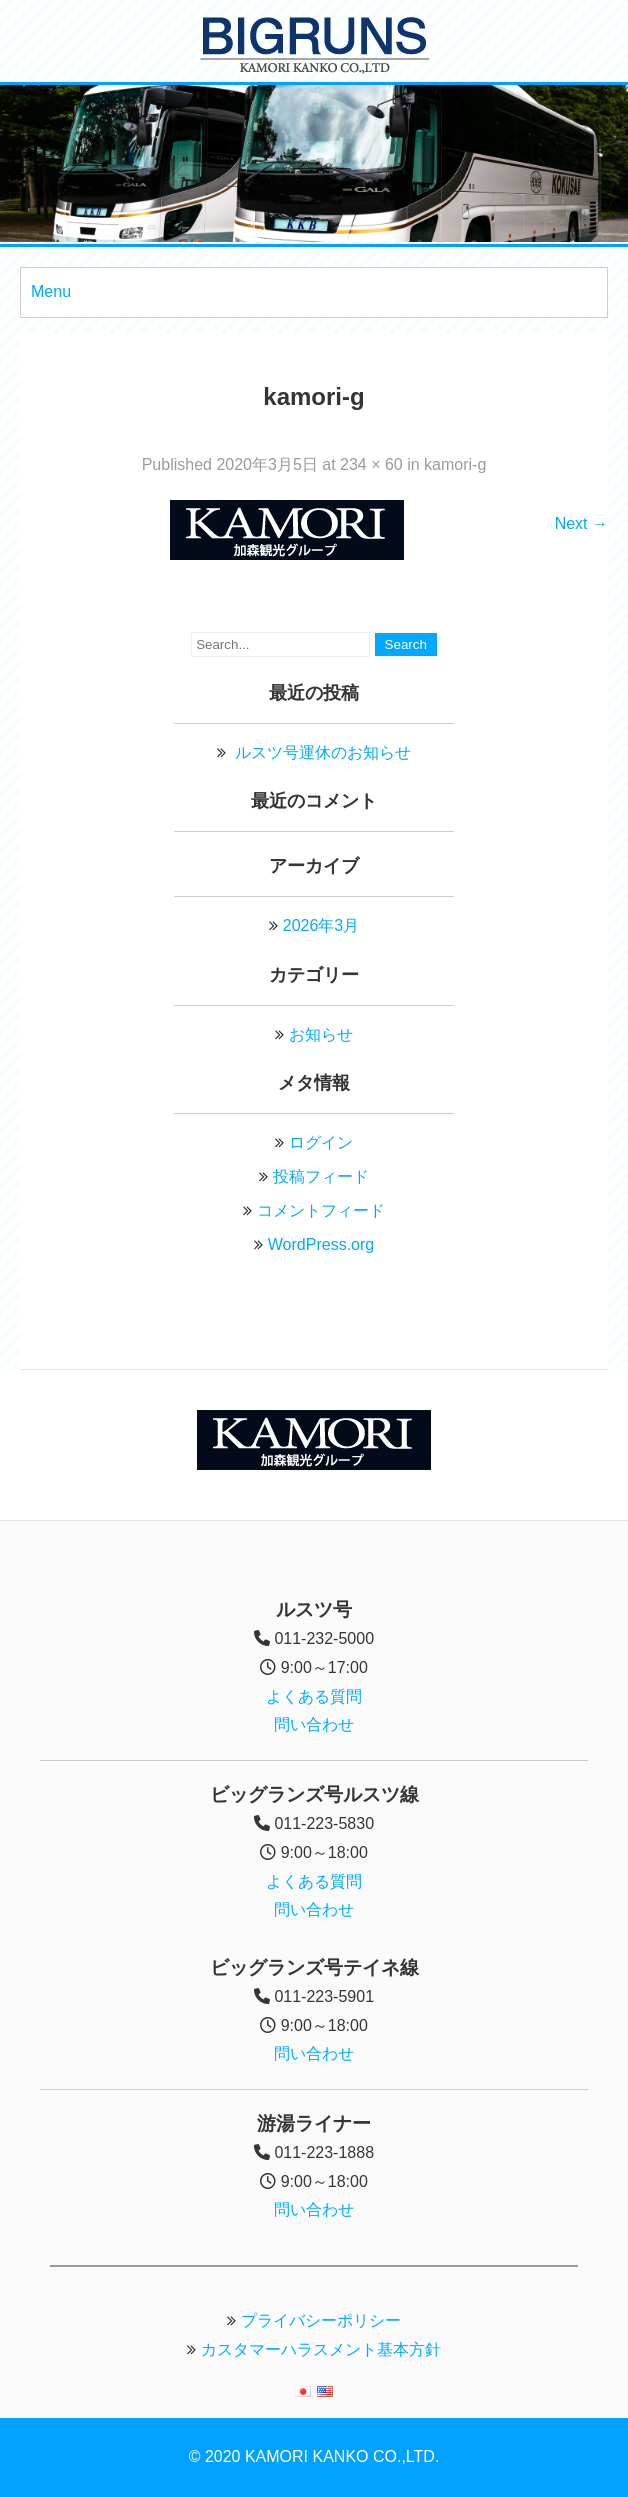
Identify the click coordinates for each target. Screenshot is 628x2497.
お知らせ (321, 1034)
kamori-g (455, 464)
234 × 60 (371, 464)
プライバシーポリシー (321, 2320)
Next (581, 523)
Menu (51, 291)
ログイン (321, 1142)
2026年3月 (321, 925)
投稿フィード (321, 1176)
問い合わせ (314, 1724)
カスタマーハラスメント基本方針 (321, 2349)
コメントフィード (321, 1210)
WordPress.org (321, 1244)
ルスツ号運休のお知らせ (323, 752)
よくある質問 (314, 1696)
